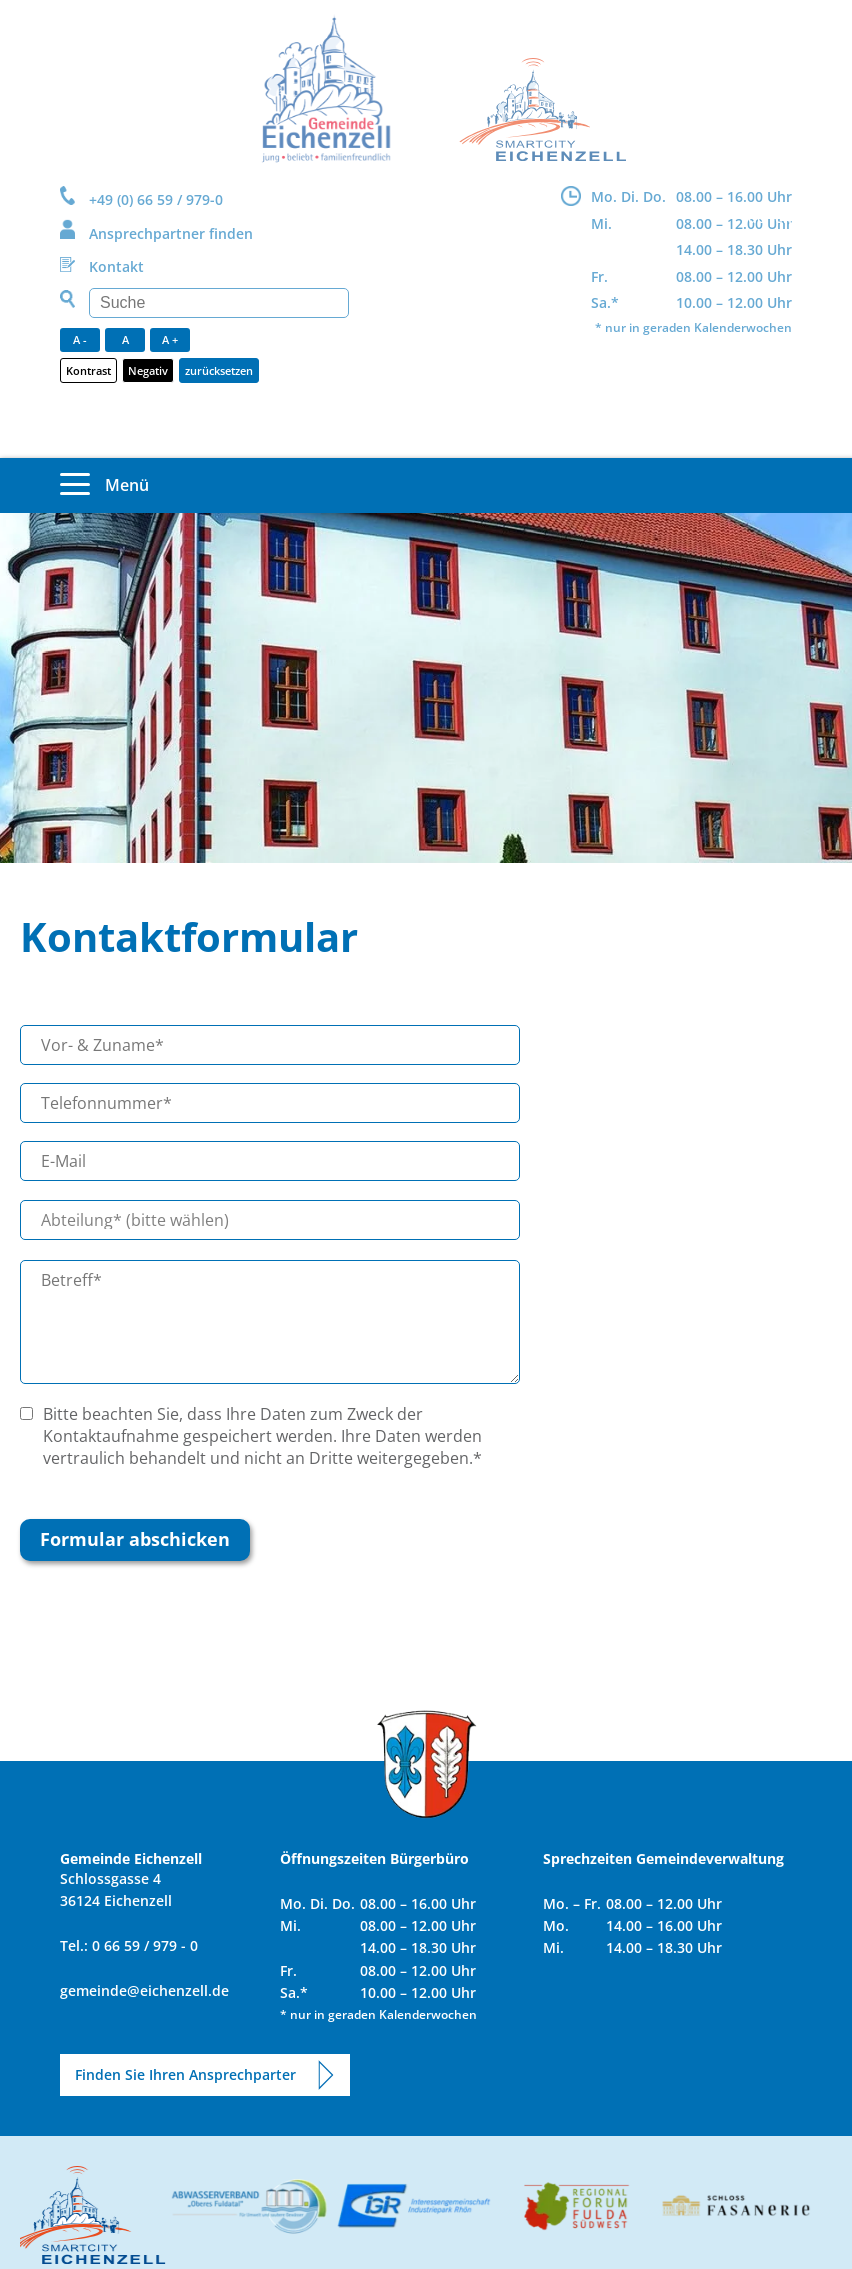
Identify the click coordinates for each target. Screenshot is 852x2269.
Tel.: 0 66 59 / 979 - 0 (129, 1945)
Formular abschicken (135, 1539)
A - (80, 339)
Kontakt (116, 266)
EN (783, 217)
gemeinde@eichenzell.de (144, 1990)
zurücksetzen (219, 370)
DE (756, 217)
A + (170, 339)
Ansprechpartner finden (171, 233)
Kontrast (88, 370)
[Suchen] (219, 303)
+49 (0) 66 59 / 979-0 (156, 199)
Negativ (148, 370)
